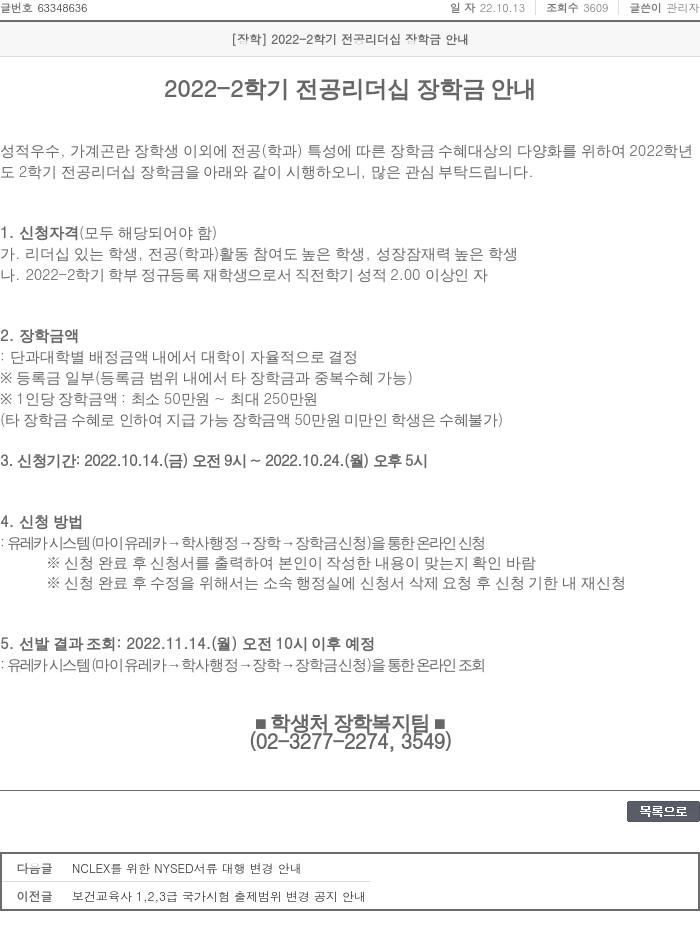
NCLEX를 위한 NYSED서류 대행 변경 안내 (187, 867)
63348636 (62, 7)
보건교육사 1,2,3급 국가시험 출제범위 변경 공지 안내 (219, 895)
